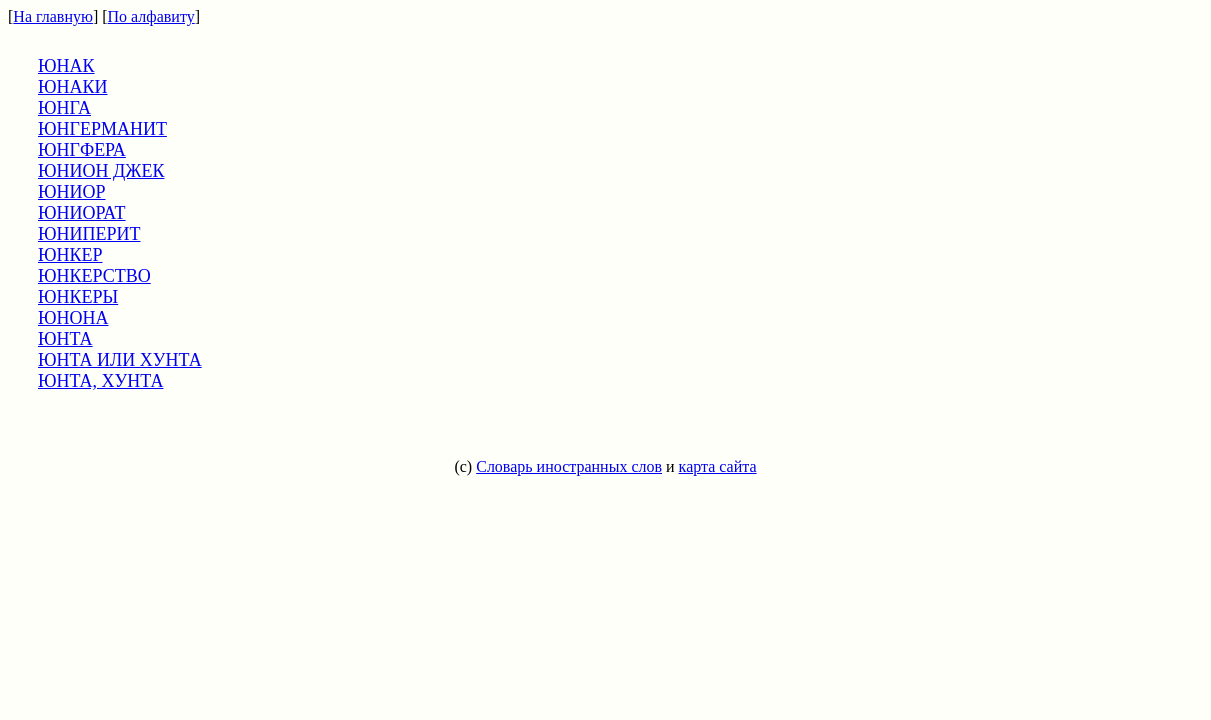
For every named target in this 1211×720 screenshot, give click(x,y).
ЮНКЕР (70, 255)
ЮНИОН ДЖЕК (101, 171)
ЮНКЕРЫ (78, 297)
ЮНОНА (73, 318)
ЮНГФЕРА (82, 150)
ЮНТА (65, 339)
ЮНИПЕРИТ (89, 234)
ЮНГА (64, 108)
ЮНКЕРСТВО (94, 276)
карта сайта (718, 466)
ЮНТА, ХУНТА (100, 381)
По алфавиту (151, 16)
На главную (53, 16)
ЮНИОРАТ (82, 213)
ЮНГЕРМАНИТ (102, 129)
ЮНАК (66, 66)
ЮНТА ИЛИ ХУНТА (120, 360)
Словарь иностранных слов (569, 466)
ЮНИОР (72, 192)
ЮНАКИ (73, 87)
